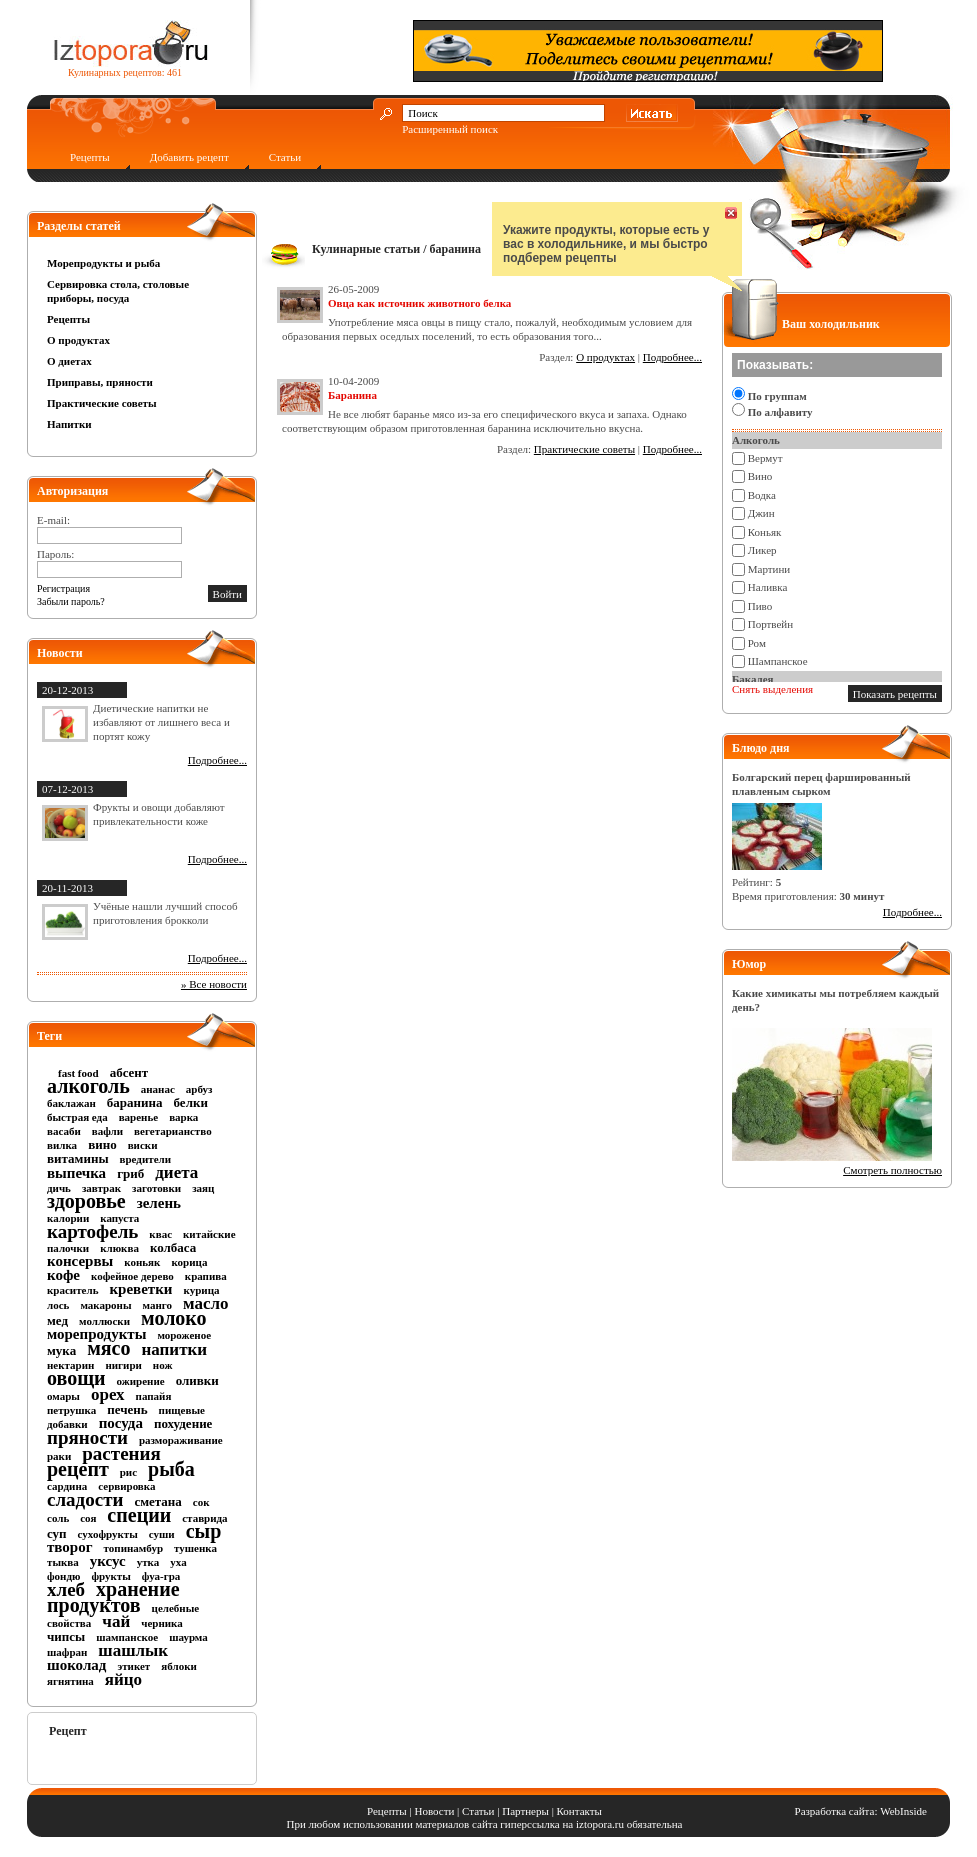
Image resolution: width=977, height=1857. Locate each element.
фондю (63, 1576)
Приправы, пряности (100, 382)
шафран (67, 1652)
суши (162, 1534)
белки (191, 1102)
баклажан (71, 1103)
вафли (107, 1131)
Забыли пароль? (71, 601)
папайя (154, 1396)
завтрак (101, 1188)
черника (162, 1623)
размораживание (181, 1440)
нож (163, 1365)
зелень (159, 1203)
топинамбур (133, 1548)
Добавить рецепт (189, 157)
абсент (129, 1072)
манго (157, 1305)
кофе (63, 1275)
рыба (171, 1469)
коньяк (142, 1262)
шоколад (76, 1665)
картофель (92, 1231)
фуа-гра (161, 1576)
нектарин (70, 1365)
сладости (85, 1499)
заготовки (156, 1188)
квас (160, 1234)
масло (206, 1303)
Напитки (69, 424)
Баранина (352, 395)
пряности (87, 1437)
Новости (434, 1811)
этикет (133, 1666)
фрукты (110, 1576)
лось (58, 1305)
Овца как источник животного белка (419, 303)
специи (139, 1515)
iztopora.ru (600, 1824)
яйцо (123, 1679)
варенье (138, 1117)
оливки (197, 1380)
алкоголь (88, 1086)
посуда (121, 1423)
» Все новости (214, 984)
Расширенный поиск (450, 129)
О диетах (69, 361)
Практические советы (102, 403)
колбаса (173, 1247)
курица (202, 1290)
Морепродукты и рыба (103, 263)
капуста (119, 1218)
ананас (158, 1089)
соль (58, 1518)
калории (68, 1218)
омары (63, 1396)
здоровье (86, 1201)
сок (201, 1502)
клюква (119, 1248)
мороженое (184, 1335)
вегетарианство (173, 1131)
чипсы (66, 1636)
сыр (204, 1531)
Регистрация (63, 588)
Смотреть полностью (892, 1170)
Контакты (579, 1811)
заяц (203, 1188)
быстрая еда (77, 1117)
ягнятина (70, 1681)
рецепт (78, 1469)
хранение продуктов (113, 1597)
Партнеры (525, 1811)
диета (176, 1172)
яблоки (179, 1666)
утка (148, 1562)
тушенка (195, 1548)
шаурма (188, 1637)
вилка (62, 1145)
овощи (76, 1378)
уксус (108, 1561)
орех (108, 1394)
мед (57, 1320)
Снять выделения (772, 689)
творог (70, 1547)
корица (189, 1262)
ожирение (141, 1381)
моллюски (104, 1321)
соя (88, 1518)
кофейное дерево (132, 1276)
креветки (140, 1289)
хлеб (66, 1589)
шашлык (133, 1650)
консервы (80, 1261)
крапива (206, 1276)
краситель (72, 1290)
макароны (105, 1305)
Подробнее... (217, 760)
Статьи (285, 157)
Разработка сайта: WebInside (861, 1811)
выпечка (76, 1173)
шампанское (127, 1637)
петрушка (71, 1410)
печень (127, 1409)
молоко (174, 1318)
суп (57, 1533)
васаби (64, 1131)
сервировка (126, 1486)
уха (178, 1562)
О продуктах (78, 340)
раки (59, 1456)
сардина (67, 1486)
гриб (130, 1173)
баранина (135, 1102)
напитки (174, 1349)
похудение (183, 1423)
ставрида (204, 1518)
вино (102, 1144)
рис (128, 1472)
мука (61, 1350)
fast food (78, 1073)
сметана (157, 1501)
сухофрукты (108, 1534)
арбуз (199, 1089)
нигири (123, 1365)
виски (143, 1145)
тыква (63, 1562)
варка (183, 1117)
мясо (108, 1348)
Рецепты (90, 157)
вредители (146, 1159)
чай (116, 1621)
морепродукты (96, 1334)
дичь (59, 1188)
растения (121, 1453)
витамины (78, 1158)
